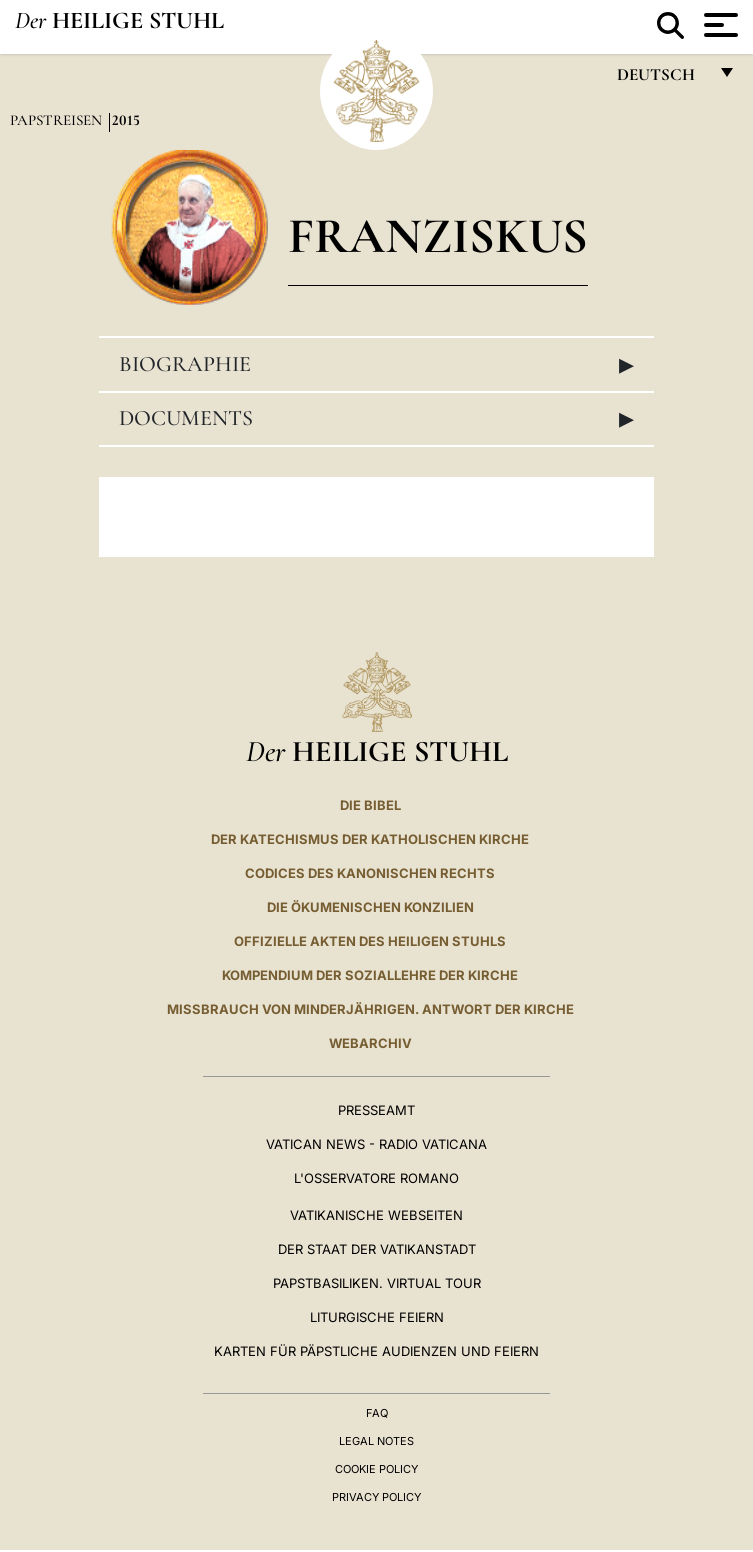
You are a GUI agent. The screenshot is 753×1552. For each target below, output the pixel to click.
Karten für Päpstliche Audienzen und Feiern (376, 1351)
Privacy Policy (376, 1497)
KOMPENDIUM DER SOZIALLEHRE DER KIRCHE (370, 975)
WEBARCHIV (370, 1043)
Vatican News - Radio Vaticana (376, 1144)
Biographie (376, 364)
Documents (376, 418)
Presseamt (376, 1110)
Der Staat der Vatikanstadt (377, 1249)
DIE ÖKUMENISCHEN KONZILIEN (370, 907)
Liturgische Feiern (377, 1317)
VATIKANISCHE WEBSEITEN (376, 1215)
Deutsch (661, 79)
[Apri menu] (718, 25)
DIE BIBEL (370, 805)
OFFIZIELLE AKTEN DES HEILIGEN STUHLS (370, 941)
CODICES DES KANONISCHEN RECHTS (370, 873)
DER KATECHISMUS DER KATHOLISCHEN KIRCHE (370, 839)
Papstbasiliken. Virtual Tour (377, 1283)
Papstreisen (58, 120)
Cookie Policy (376, 1469)
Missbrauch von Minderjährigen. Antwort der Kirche (370, 1009)
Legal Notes (376, 1441)
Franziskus (438, 235)
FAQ (377, 1413)
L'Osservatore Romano (376, 1178)
